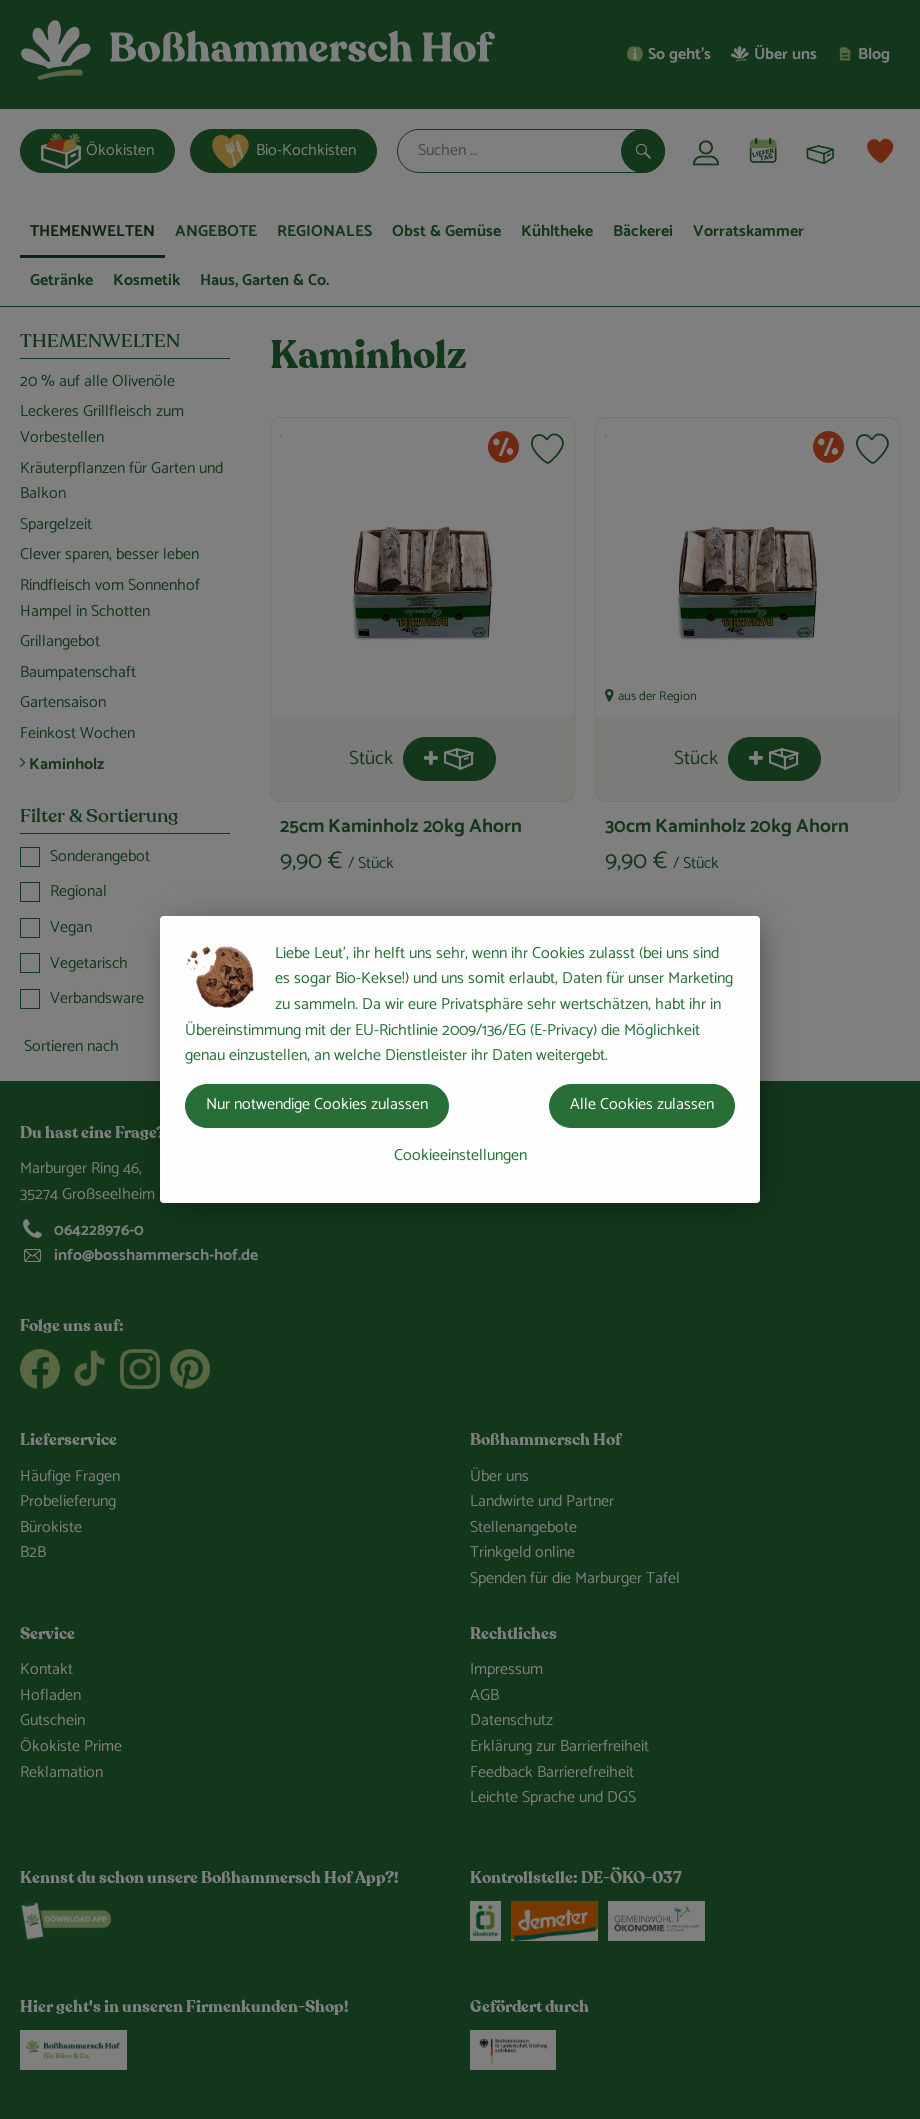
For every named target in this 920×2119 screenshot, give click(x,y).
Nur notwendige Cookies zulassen (317, 1104)
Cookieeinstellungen (460, 1155)
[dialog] (460, 1059)
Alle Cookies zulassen (642, 1104)
